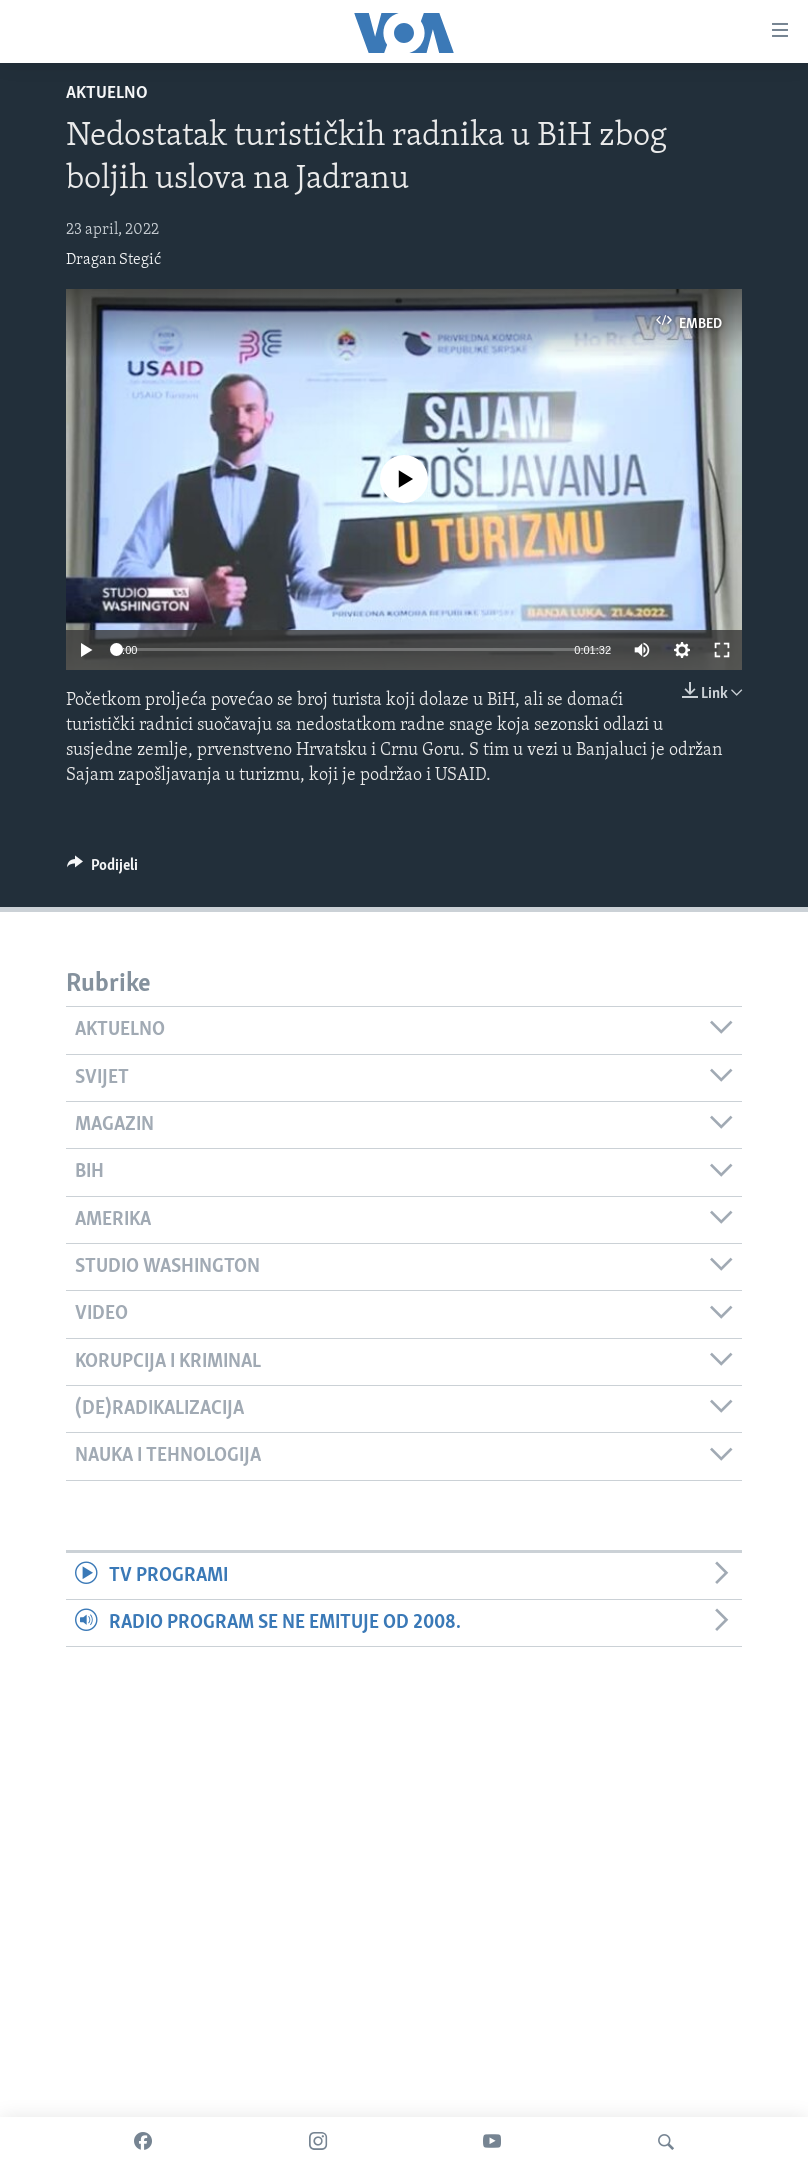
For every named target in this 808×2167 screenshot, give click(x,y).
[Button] (102, 870)
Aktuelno (107, 93)
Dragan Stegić (113, 260)
